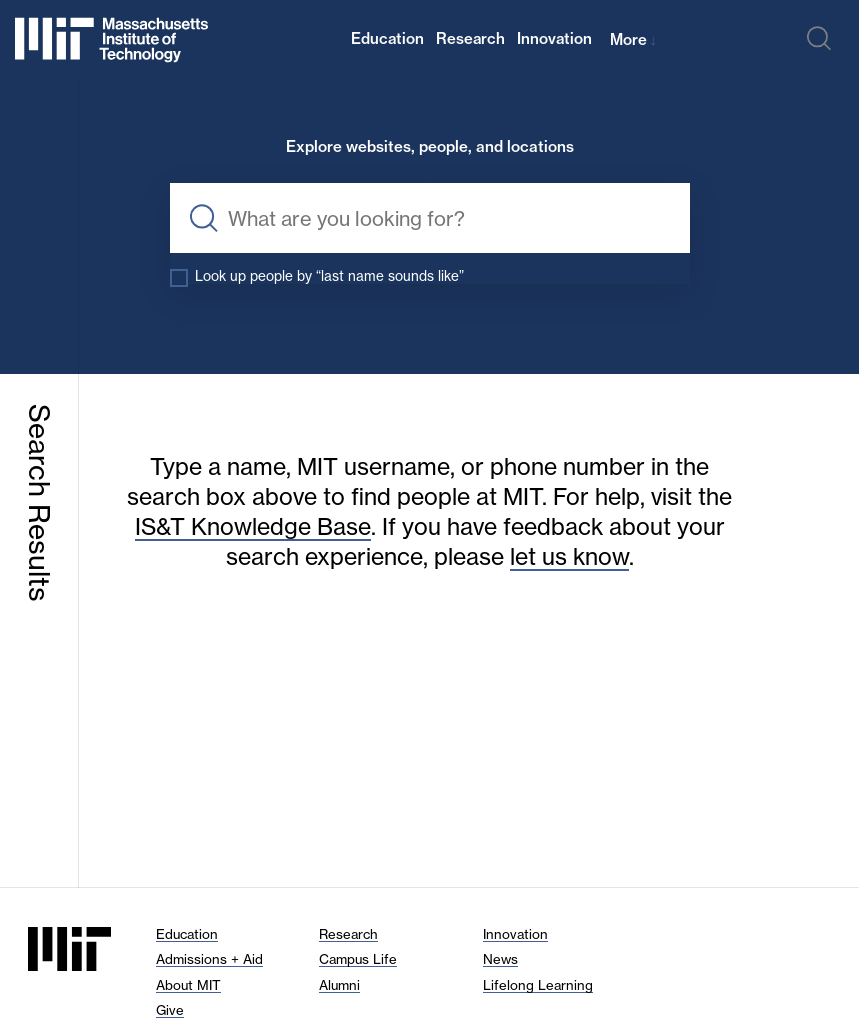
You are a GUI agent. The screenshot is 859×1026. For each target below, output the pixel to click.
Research (470, 38)
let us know (569, 556)
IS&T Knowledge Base (253, 526)
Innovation (554, 38)
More (633, 39)
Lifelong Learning (538, 985)
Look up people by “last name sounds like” (329, 276)
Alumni (339, 985)
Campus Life (358, 959)
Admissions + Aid (209, 959)
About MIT (188, 985)
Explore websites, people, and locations (430, 147)
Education (387, 38)
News (500, 959)
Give (170, 1010)
